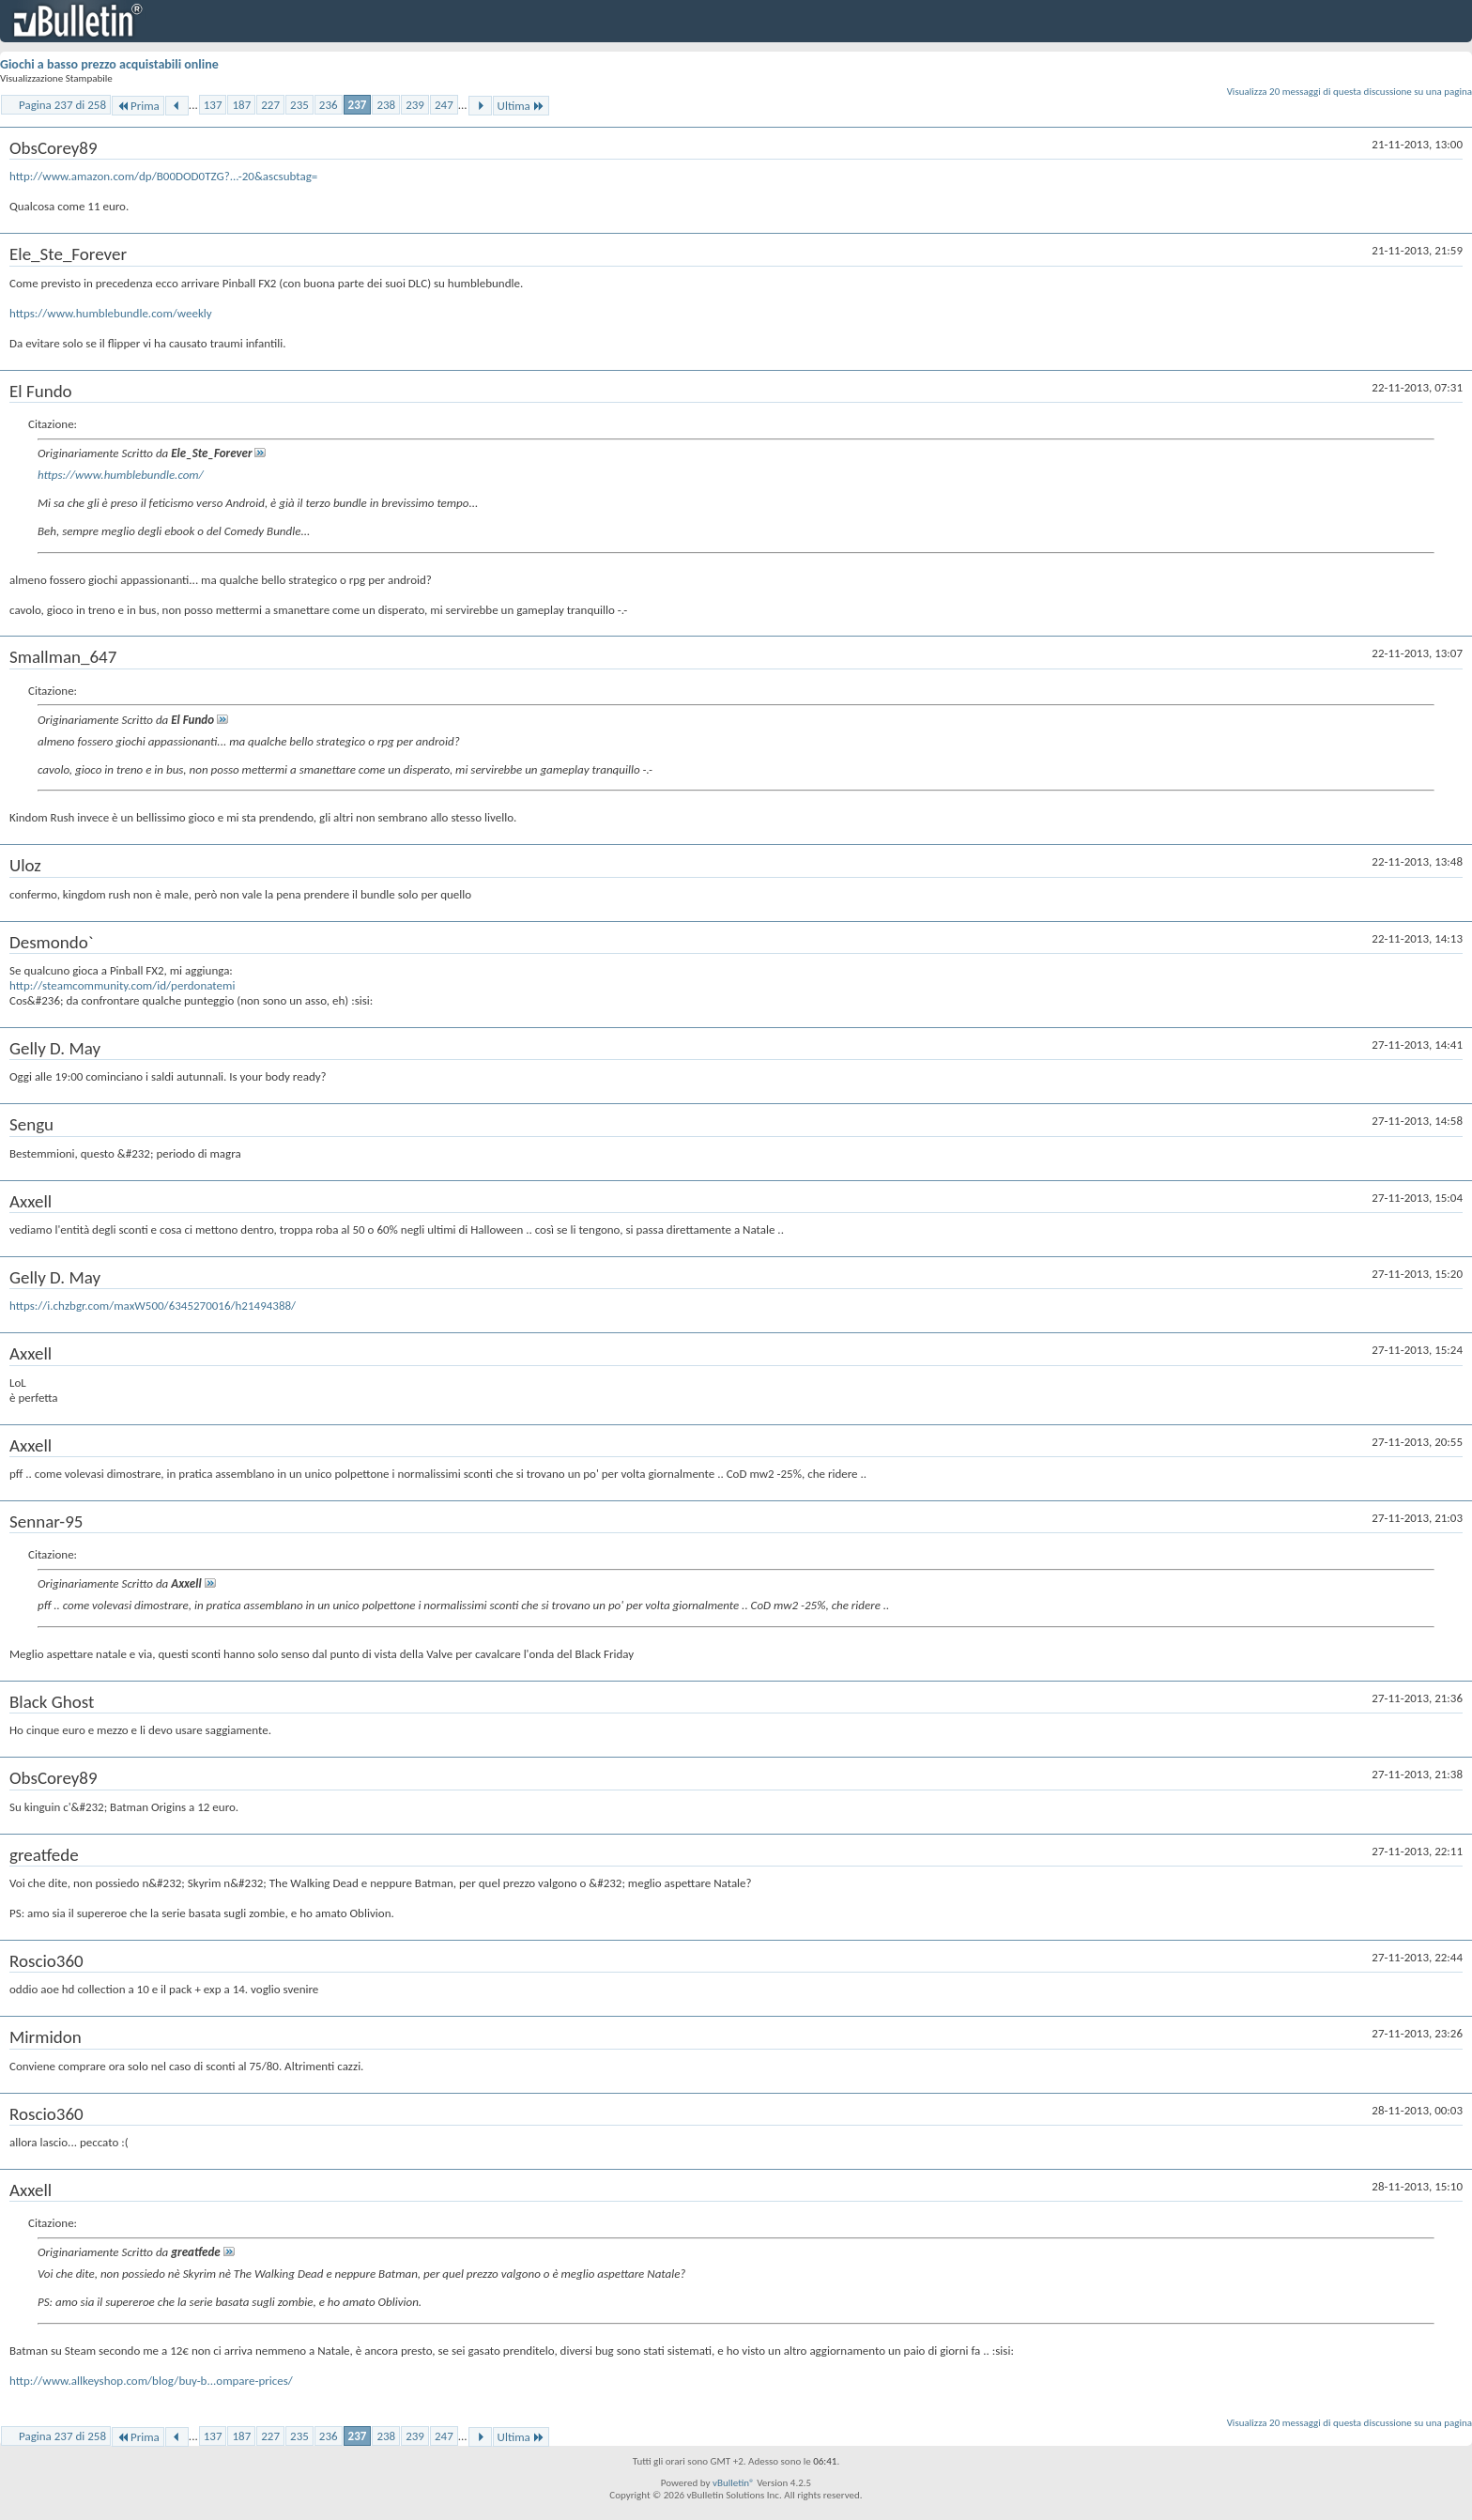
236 (328, 105)
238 (385, 105)
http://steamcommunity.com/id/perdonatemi (122, 985)
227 (270, 105)
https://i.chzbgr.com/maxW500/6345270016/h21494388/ (152, 1305)
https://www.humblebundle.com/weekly (110, 313)
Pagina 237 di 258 (62, 105)
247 (444, 105)
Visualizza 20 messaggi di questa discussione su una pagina (1349, 91)
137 (213, 105)
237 (357, 105)
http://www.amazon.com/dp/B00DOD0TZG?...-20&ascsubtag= (163, 176)
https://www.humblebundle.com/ (121, 475)
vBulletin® (734, 2483)
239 (415, 105)
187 (241, 105)
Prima (138, 106)
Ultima (521, 106)
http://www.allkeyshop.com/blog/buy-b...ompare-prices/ (151, 2381)
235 (299, 105)
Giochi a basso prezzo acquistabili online (109, 64)
